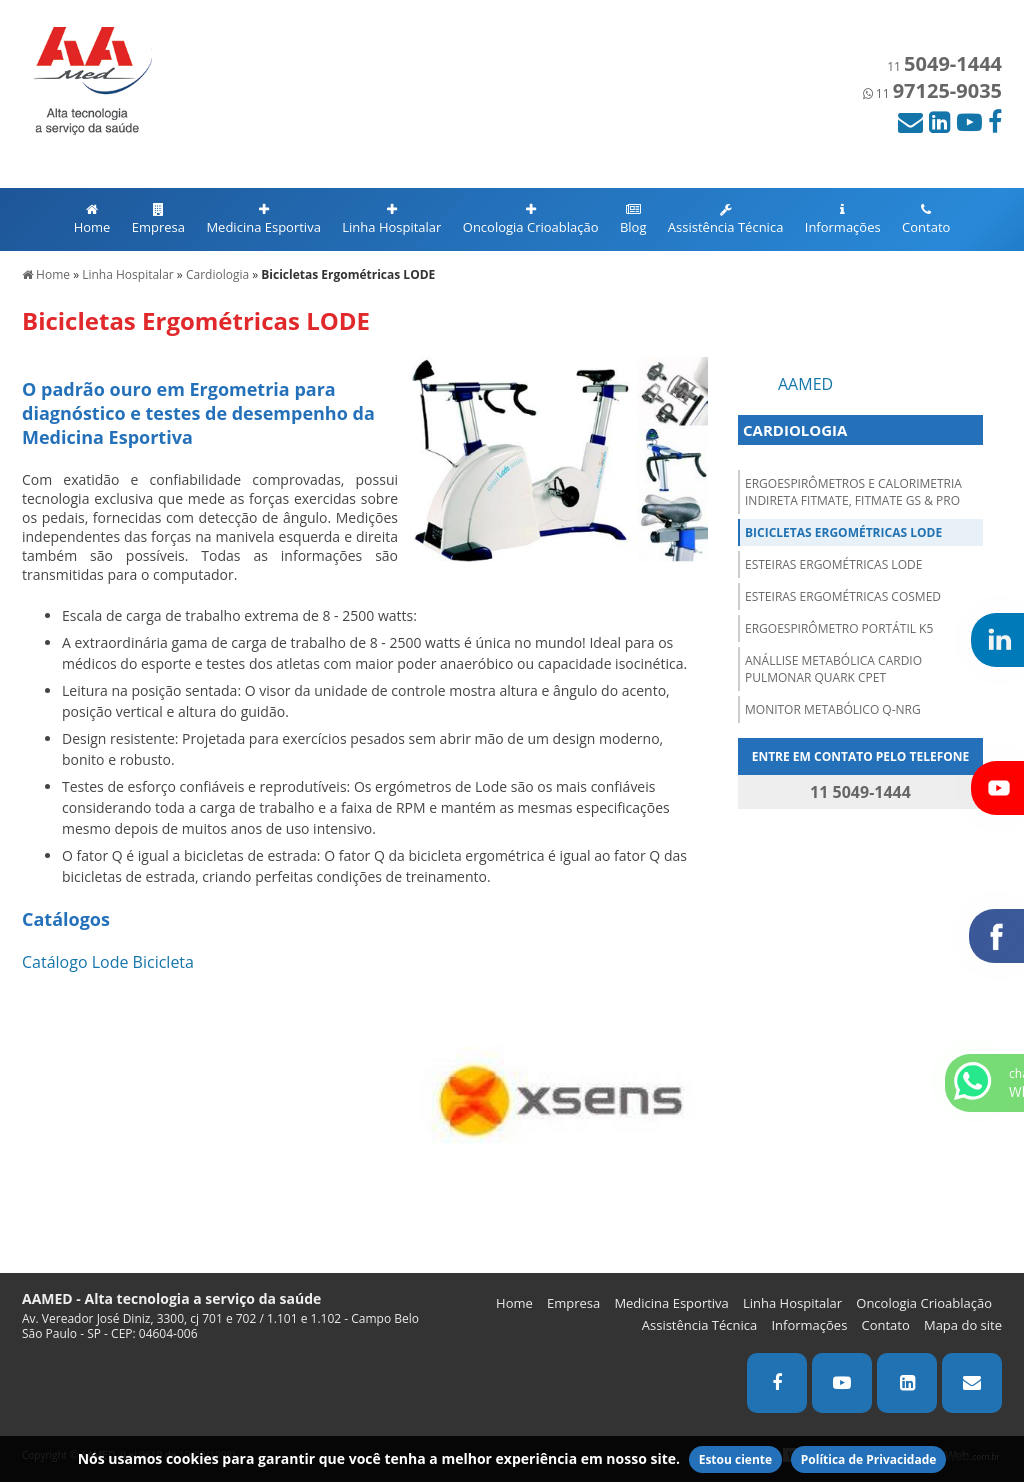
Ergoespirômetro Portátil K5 (839, 628)
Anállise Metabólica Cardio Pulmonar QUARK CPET (833, 669)
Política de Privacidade (869, 1459)
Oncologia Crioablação (531, 219)
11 (944, 66)
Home (92, 219)
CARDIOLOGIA (795, 430)
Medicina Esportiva (263, 219)
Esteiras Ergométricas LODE (833, 564)
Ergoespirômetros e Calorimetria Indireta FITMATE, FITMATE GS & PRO (853, 492)
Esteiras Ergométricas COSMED (843, 596)
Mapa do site (963, 1325)
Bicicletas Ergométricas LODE (843, 532)
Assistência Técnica (726, 219)
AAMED (805, 384)
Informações (843, 219)
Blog (633, 219)
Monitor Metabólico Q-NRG (833, 709)
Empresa (158, 219)
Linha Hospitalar (391, 219)
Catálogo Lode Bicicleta (108, 962)
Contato (926, 219)
